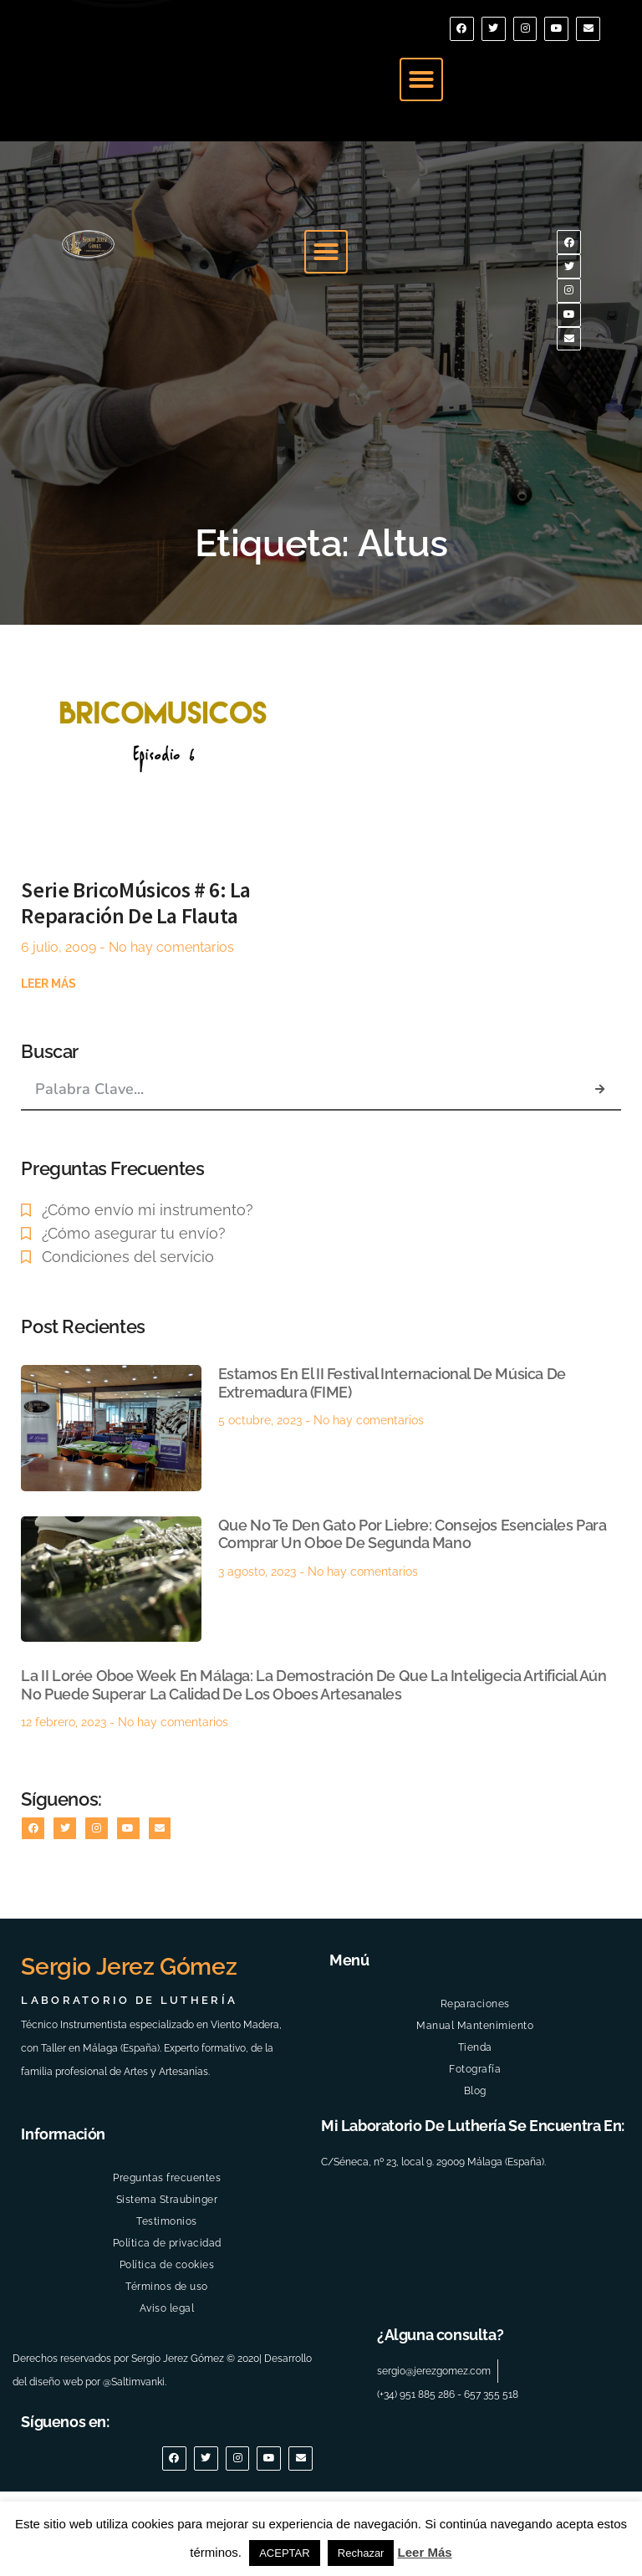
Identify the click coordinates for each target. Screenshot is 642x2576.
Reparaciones (475, 2076)
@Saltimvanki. (134, 2455)
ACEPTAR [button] (284, 2553)
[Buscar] (599, 1149)
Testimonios (166, 2293)
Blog (475, 2163)
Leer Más (425, 2552)
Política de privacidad (167, 2315)
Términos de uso (166, 2358)
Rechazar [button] (361, 2553)
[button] (421, 91)
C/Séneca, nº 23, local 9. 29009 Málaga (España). (433, 2234)
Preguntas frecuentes (167, 2250)
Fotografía (475, 2141)
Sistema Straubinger (167, 2271)
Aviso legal (167, 2380)
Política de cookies (167, 2337)
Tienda (475, 2119)
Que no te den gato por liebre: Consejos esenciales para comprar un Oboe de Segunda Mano (412, 1595)
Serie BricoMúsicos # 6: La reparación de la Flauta (136, 962)
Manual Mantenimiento (474, 2097)
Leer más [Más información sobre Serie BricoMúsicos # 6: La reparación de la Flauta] (48, 1043)
